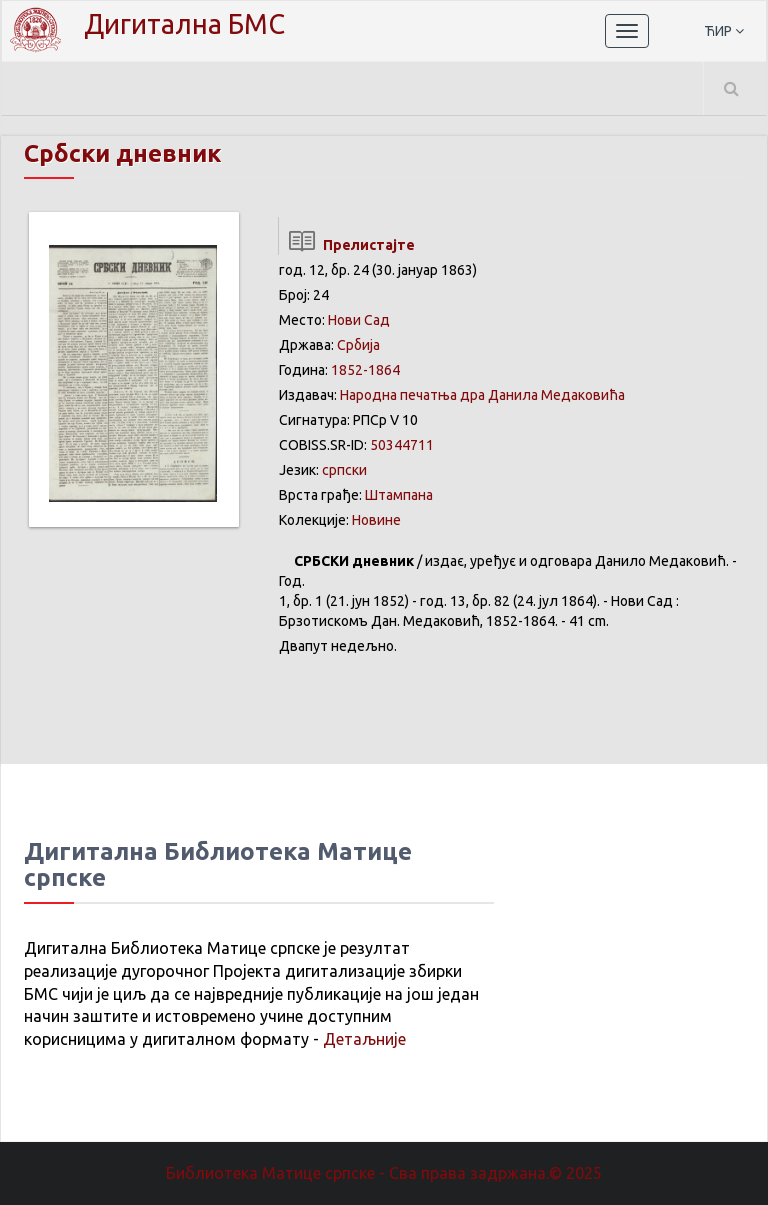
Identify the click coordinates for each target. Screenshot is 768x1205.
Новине (376, 520)
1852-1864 (365, 370)
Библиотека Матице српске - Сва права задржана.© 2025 (384, 1173)
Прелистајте (346, 245)
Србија (358, 345)
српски (344, 470)
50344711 (402, 445)
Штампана (399, 495)
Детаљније (364, 1039)
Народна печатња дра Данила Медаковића (482, 395)
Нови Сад (359, 320)
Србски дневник (122, 153)
